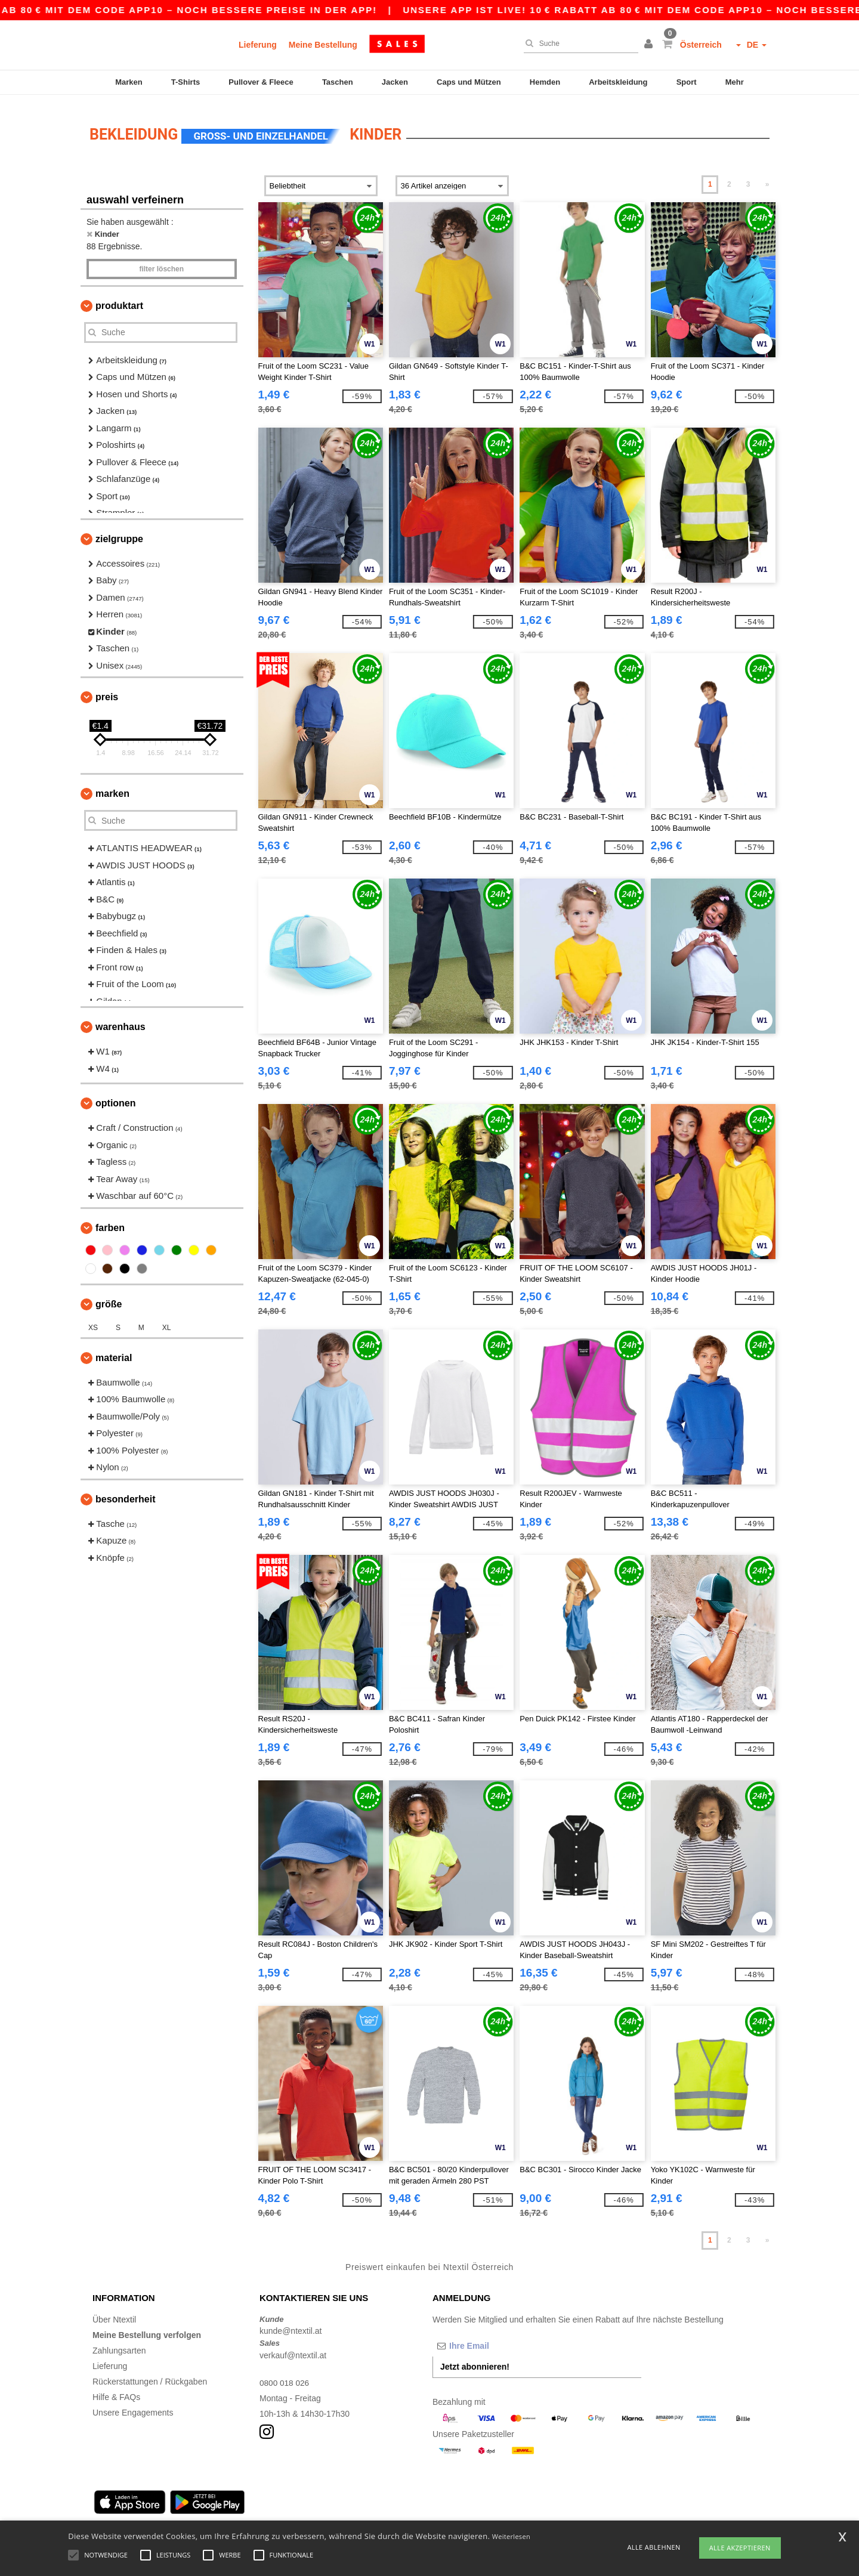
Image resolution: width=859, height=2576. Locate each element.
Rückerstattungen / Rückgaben (149, 2374)
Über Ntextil (114, 2312)
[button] (650, 45)
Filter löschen (161, 261)
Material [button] (113, 1350)
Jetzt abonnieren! (474, 2359)
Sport (686, 82)
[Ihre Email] (495, 2338)
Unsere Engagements (132, 2405)
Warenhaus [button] (120, 1020)
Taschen (337, 82)
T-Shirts (185, 82)
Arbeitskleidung (618, 82)
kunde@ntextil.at (290, 2323)
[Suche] (578, 43)
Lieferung (258, 45)
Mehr (734, 82)
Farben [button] (110, 1220)
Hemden (545, 82)
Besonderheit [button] (125, 1491)
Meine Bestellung (323, 45)
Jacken (395, 82)
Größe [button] (108, 1296)
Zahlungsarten (119, 2343)
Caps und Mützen (469, 82)
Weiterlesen (511, 2536)
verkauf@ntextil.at (292, 2347)
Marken (129, 82)
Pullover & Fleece (260, 82)
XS (93, 1320)
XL (166, 1320)
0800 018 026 (285, 2375)
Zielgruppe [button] (119, 531)
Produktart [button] (119, 298)
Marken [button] (112, 786)
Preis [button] (106, 690)
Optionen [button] (115, 1096)
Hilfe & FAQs (116, 2389)
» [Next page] (767, 177)
